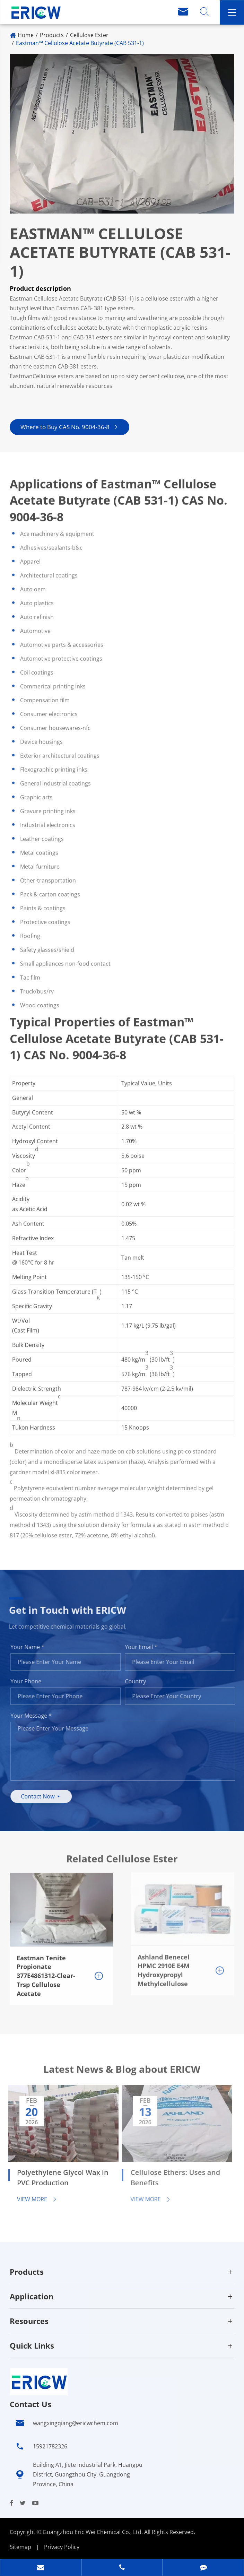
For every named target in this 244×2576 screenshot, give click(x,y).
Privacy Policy (61, 2547)
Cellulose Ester (89, 35)
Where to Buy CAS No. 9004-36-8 (69, 427)
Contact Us (30, 2404)
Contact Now (44, 1796)
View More (33, 2199)
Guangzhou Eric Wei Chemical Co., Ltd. (93, 2532)
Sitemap (20, 2547)
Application (31, 2296)
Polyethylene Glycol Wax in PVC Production (58, 2177)
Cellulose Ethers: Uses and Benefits (171, 2177)
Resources (29, 2321)
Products (52, 35)
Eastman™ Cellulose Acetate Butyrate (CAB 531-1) (80, 43)
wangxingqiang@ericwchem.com (75, 2423)
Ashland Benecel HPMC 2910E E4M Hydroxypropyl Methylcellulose (164, 1965)
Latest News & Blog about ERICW (121, 2072)
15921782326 (50, 2446)
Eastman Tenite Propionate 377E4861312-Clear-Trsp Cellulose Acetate (46, 1971)
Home (26, 35)
